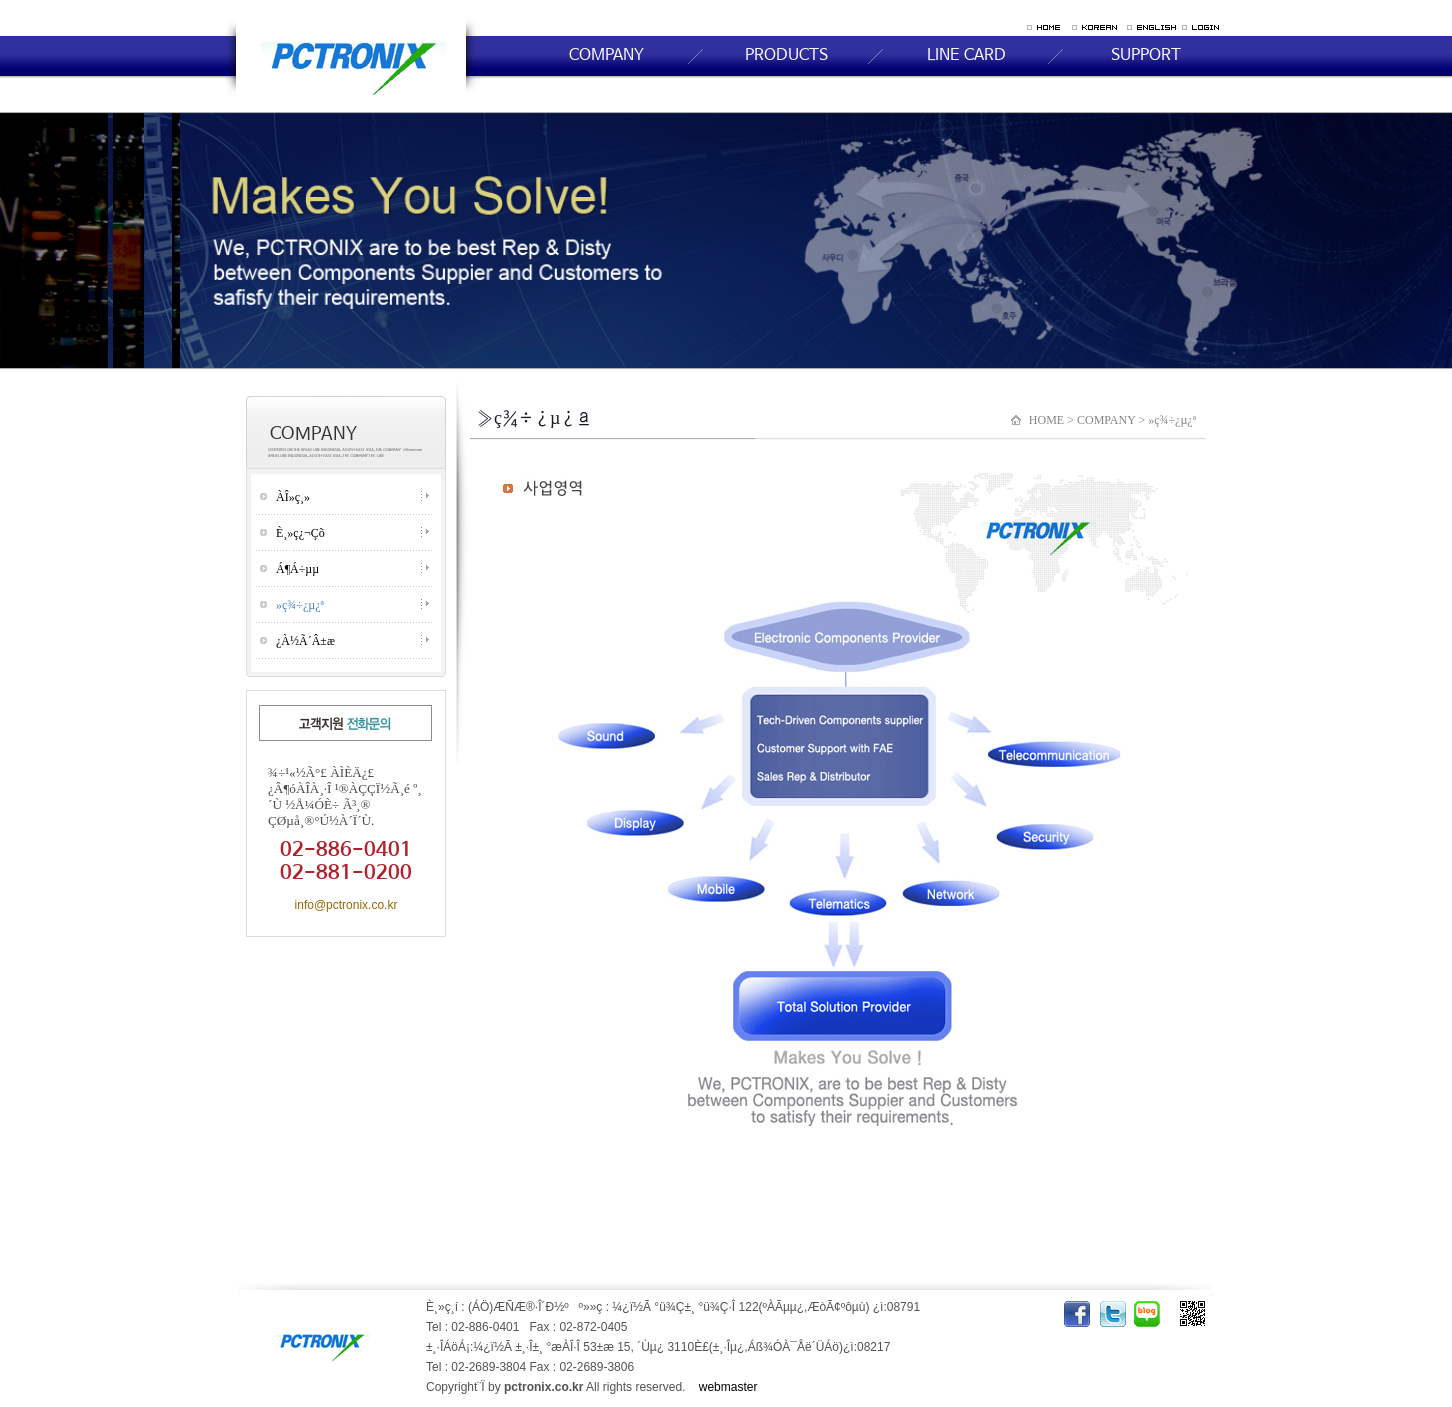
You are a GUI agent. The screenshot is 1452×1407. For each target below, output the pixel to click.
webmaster (728, 1387)
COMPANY (606, 55)
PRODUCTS (786, 55)
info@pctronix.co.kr (346, 905)
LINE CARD (966, 55)
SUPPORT (1146, 55)
